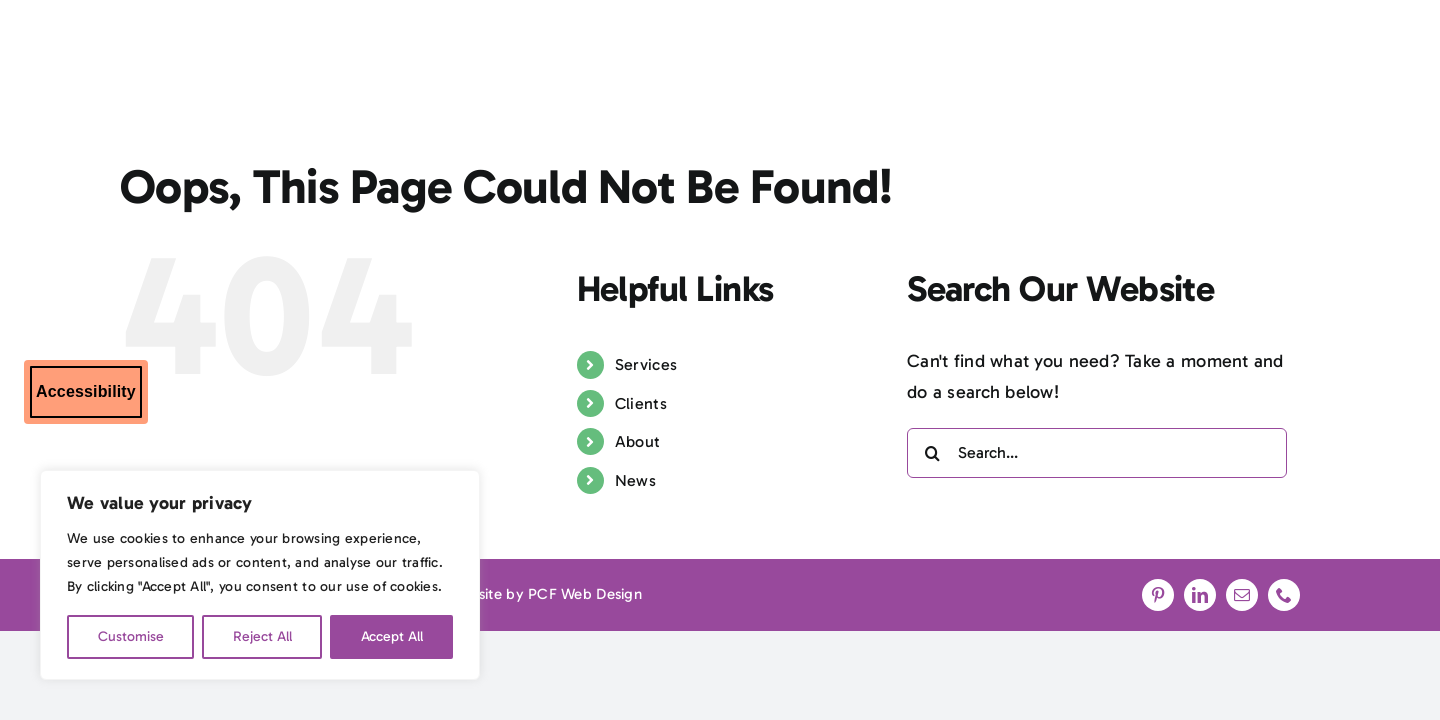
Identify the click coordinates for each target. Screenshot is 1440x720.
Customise (131, 636)
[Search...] (1097, 453)
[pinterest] (1158, 595)
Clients (641, 403)
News (635, 480)
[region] (260, 575)
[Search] (932, 453)
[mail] (1242, 595)
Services (646, 364)
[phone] (1284, 595)
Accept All (392, 636)
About (637, 441)
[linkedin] (1200, 595)
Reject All (262, 636)
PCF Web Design (585, 594)
